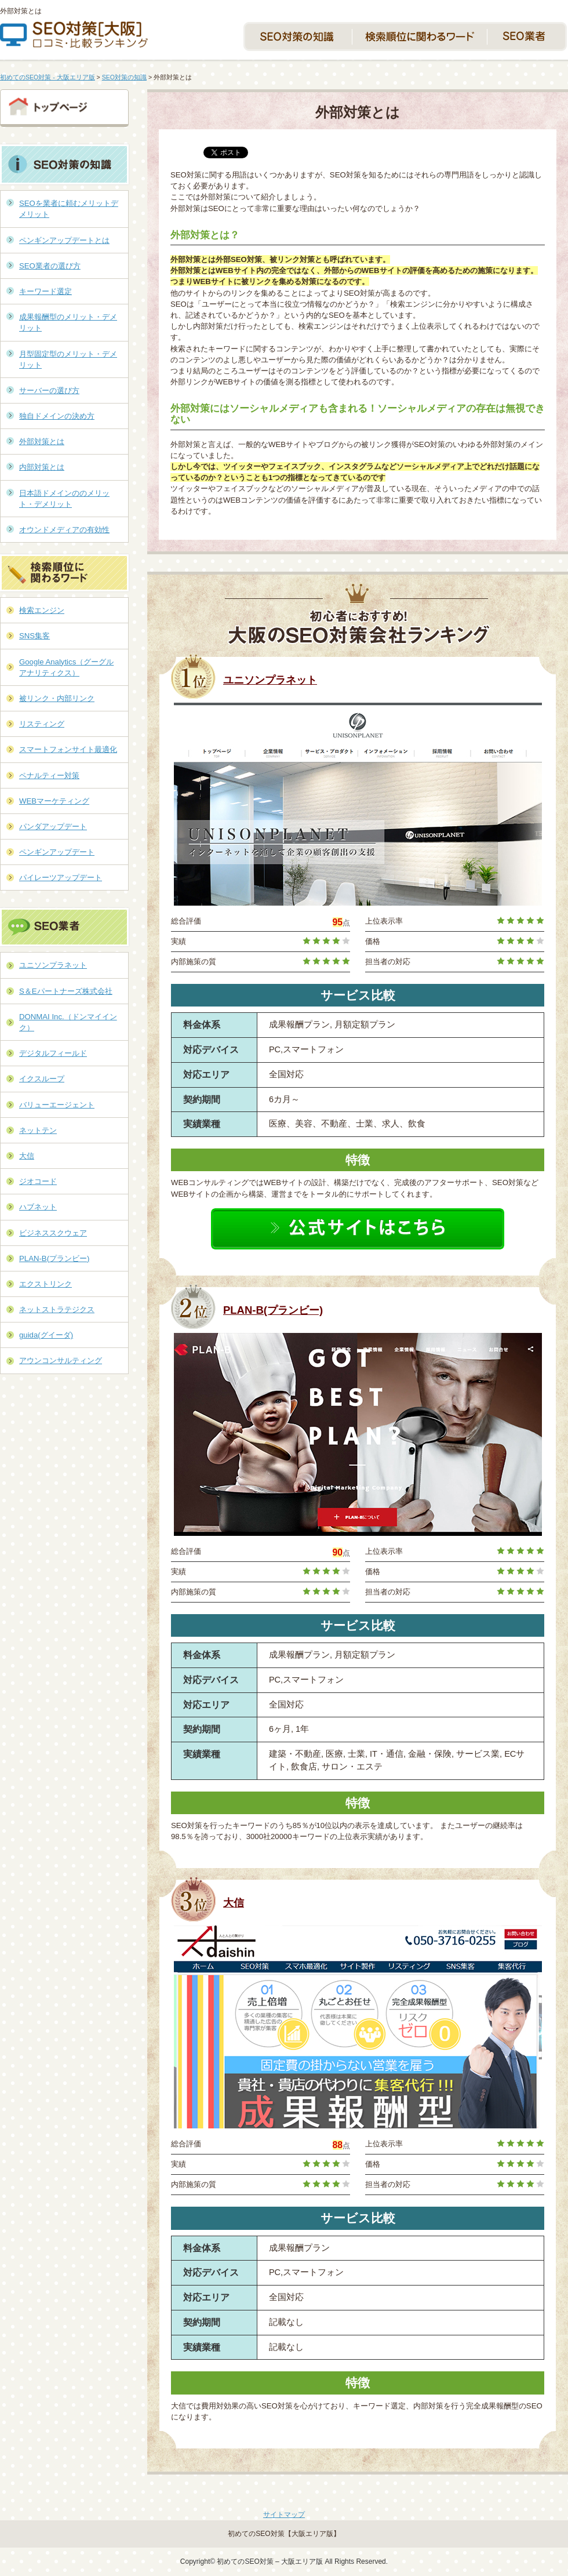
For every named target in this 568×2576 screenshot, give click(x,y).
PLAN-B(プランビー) (273, 1310)
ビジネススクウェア (53, 1233)
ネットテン (38, 1130)
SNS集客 (34, 635)
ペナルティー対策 (49, 775)
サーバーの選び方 (49, 390)
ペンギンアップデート (56, 852)
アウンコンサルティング (60, 1360)
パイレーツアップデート (60, 877)
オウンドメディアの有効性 (64, 529)
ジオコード (38, 1181)
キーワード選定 (45, 291)
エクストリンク (45, 1284)
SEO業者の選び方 (50, 265)
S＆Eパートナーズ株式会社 (65, 991)
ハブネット (38, 1206)
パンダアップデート (53, 826)
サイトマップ (284, 2514)
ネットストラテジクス (56, 1309)
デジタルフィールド (53, 1053)
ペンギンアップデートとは (64, 240)
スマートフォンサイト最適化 (68, 749)
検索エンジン (41, 610)
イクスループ (41, 1078)
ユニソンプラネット (270, 680)
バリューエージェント (56, 1104)
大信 (233, 1902)
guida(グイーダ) (46, 1335)
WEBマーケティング (54, 801)
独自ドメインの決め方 (56, 416)
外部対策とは (41, 441)
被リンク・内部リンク (56, 698)
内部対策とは (41, 467)
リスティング (41, 724)
